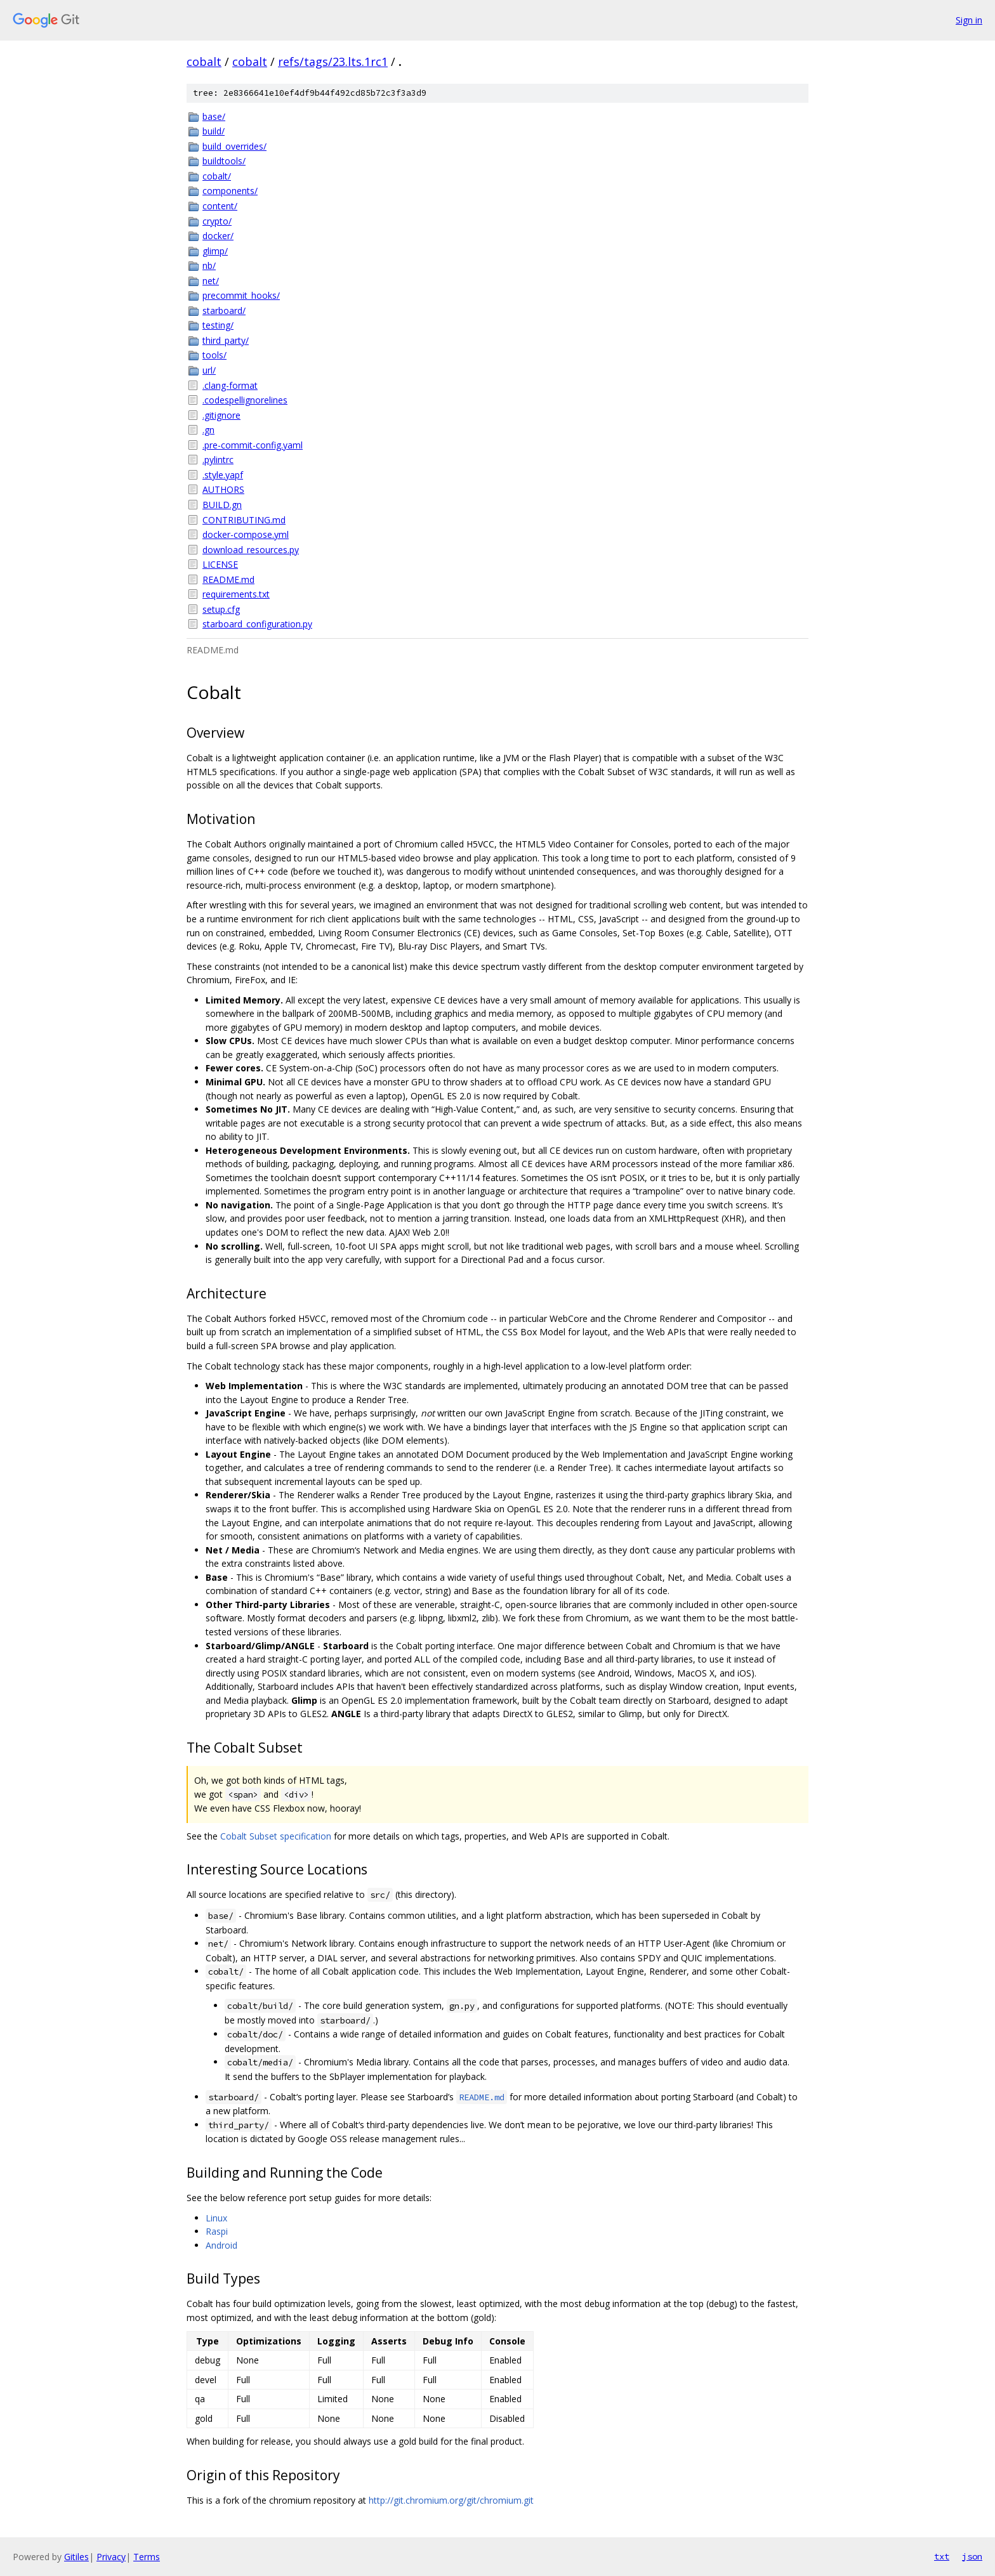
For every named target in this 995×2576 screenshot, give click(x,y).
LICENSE (220, 564)
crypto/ (217, 221)
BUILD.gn (222, 505)
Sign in (969, 20)
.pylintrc (218, 460)
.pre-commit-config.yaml (252, 445)
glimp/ (215, 251)
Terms (146, 2557)
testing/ (218, 325)
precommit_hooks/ (241, 295)
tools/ (214, 355)
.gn (208, 430)
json (972, 2556)
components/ (230, 191)
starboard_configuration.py (257, 624)
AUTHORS (223, 489)
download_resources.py (250, 550)
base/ (213, 116)
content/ (219, 206)
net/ (210, 281)
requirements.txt (236, 594)
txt (941, 2556)
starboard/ (224, 310)
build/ (213, 131)
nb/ (209, 265)
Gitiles (76, 2557)
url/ (209, 370)
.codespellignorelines (244, 400)
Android (221, 2245)
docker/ (218, 236)
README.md (228, 579)
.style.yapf (222, 475)
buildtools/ (224, 161)
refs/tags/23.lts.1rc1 (333, 61)
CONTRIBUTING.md (244, 520)
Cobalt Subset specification (275, 1836)
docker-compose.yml (245, 534)
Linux (216, 2218)
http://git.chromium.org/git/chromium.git (451, 2500)
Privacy (111, 2557)
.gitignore (221, 415)
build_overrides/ (234, 146)
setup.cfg (221, 609)
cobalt (204, 61)
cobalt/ (216, 176)
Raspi (217, 2231)
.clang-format (230, 385)
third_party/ (225, 340)
